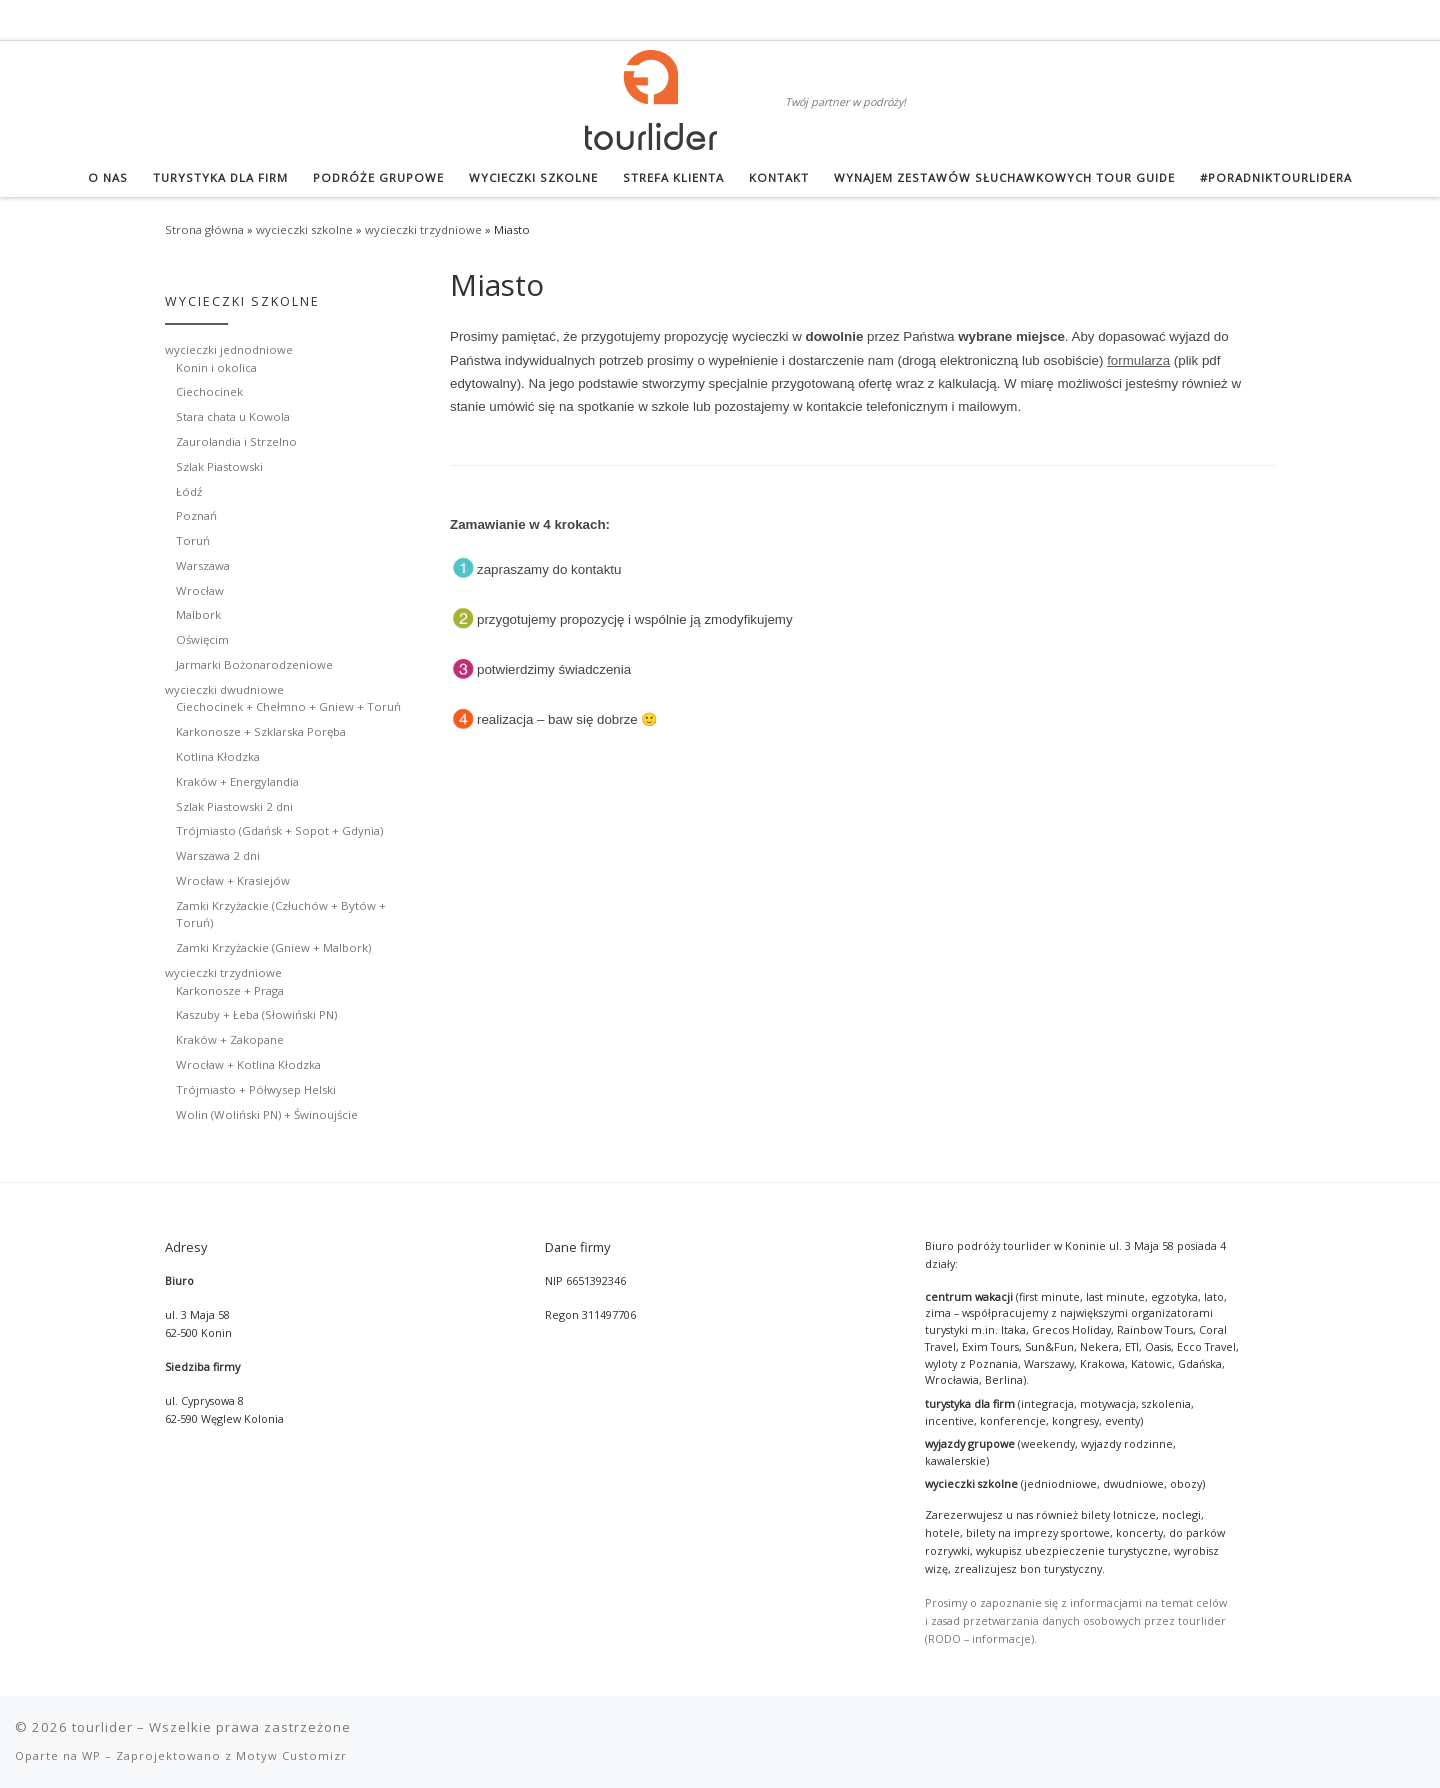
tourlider (102, 1727)
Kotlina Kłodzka (218, 756)
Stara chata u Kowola (233, 416)
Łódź (189, 491)
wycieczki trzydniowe (423, 229)
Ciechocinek (209, 391)
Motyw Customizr (291, 1755)
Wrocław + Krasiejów (233, 880)
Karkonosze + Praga (230, 990)
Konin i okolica (216, 367)
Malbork (198, 614)
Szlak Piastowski (219, 466)
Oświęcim (202, 639)
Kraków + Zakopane (230, 1039)
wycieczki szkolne (304, 229)
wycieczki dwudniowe (224, 689)
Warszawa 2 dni (218, 855)
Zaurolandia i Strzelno (236, 441)
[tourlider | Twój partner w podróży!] (651, 96)
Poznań (196, 515)
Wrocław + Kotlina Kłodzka (248, 1064)
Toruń (193, 540)
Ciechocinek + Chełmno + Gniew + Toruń (288, 706)
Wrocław (200, 590)
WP (91, 1755)
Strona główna (204, 229)
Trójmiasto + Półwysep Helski (256, 1089)
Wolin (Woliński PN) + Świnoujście (267, 1114)
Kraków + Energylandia (237, 781)
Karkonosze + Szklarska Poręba (261, 731)
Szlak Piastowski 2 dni (234, 806)
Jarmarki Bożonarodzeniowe (254, 664)
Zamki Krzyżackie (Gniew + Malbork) (273, 947)
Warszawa (203, 565)
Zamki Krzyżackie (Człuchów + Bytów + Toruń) (281, 914)
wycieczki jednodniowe (229, 349)
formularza (1138, 360)
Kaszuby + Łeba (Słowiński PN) (256, 1014)
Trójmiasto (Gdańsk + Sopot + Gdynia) (279, 830)
